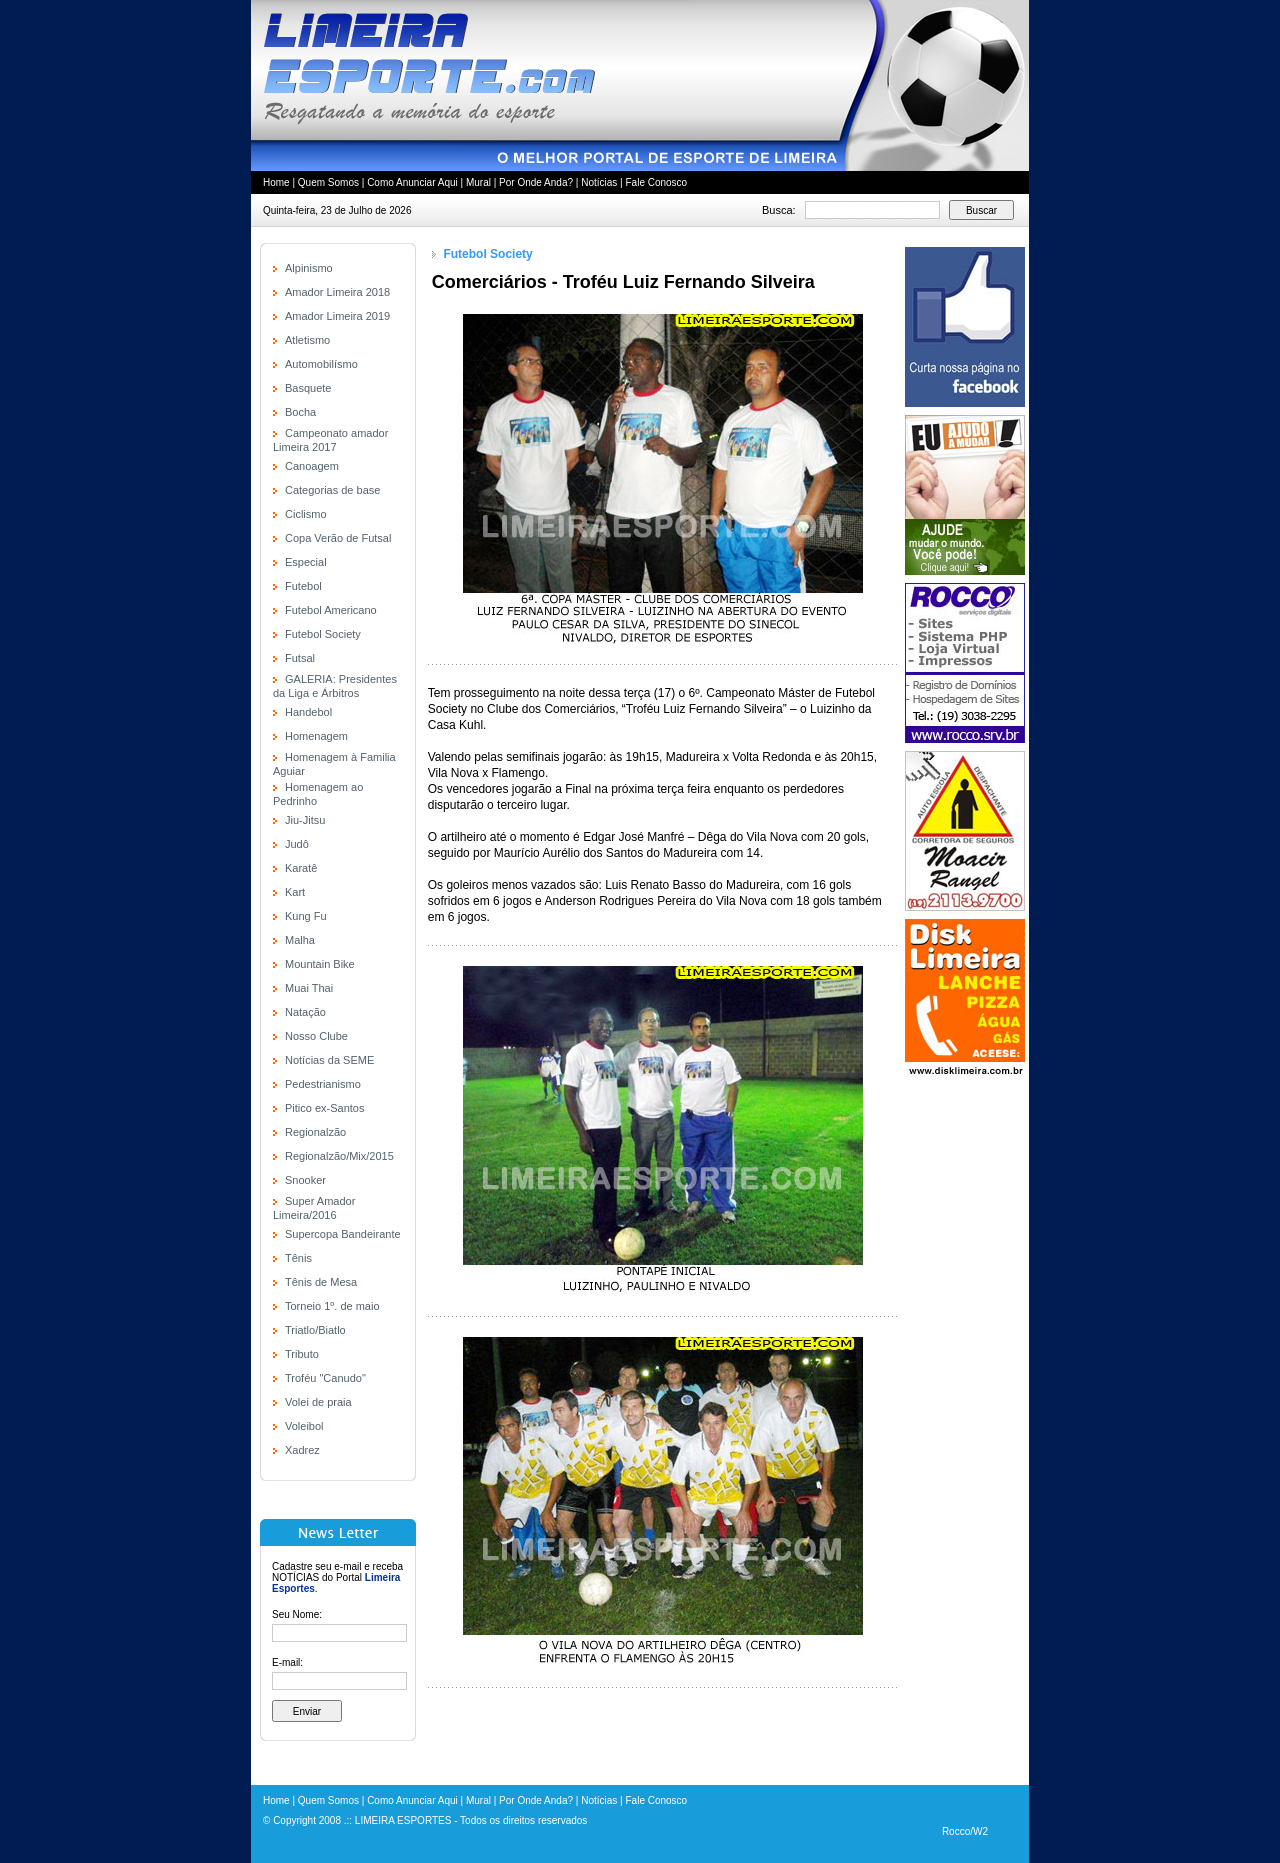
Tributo (302, 1354)
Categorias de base (332, 490)
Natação (305, 1012)
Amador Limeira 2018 (337, 292)
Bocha (300, 412)
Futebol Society (323, 634)
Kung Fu (306, 916)
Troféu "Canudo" (325, 1378)
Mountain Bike (320, 964)
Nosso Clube (316, 1036)
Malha (300, 940)
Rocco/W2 (965, 1831)
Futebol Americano (331, 610)
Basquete (308, 388)
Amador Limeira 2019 (337, 316)
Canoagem (312, 466)
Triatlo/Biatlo (315, 1330)
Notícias (599, 182)
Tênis (298, 1258)
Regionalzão (315, 1132)
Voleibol (304, 1426)
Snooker (305, 1180)
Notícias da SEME (329, 1060)
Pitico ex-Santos (324, 1108)
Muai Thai (309, 988)
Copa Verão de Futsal (338, 538)
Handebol (308, 712)
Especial (306, 562)
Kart (295, 892)
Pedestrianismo (323, 1084)
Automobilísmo (321, 364)
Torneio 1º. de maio (332, 1306)
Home (276, 182)
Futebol (303, 586)
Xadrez (302, 1450)
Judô (297, 844)
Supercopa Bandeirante (343, 1234)
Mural (478, 182)
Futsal (300, 658)
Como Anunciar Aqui (412, 182)
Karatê (301, 868)
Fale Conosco (656, 182)
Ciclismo (306, 514)
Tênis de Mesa (321, 1282)
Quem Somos (328, 182)
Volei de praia (318, 1402)
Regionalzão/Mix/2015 (339, 1156)
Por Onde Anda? (536, 182)
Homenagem (316, 736)
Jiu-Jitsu (305, 820)
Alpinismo (309, 268)
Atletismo (307, 340)
